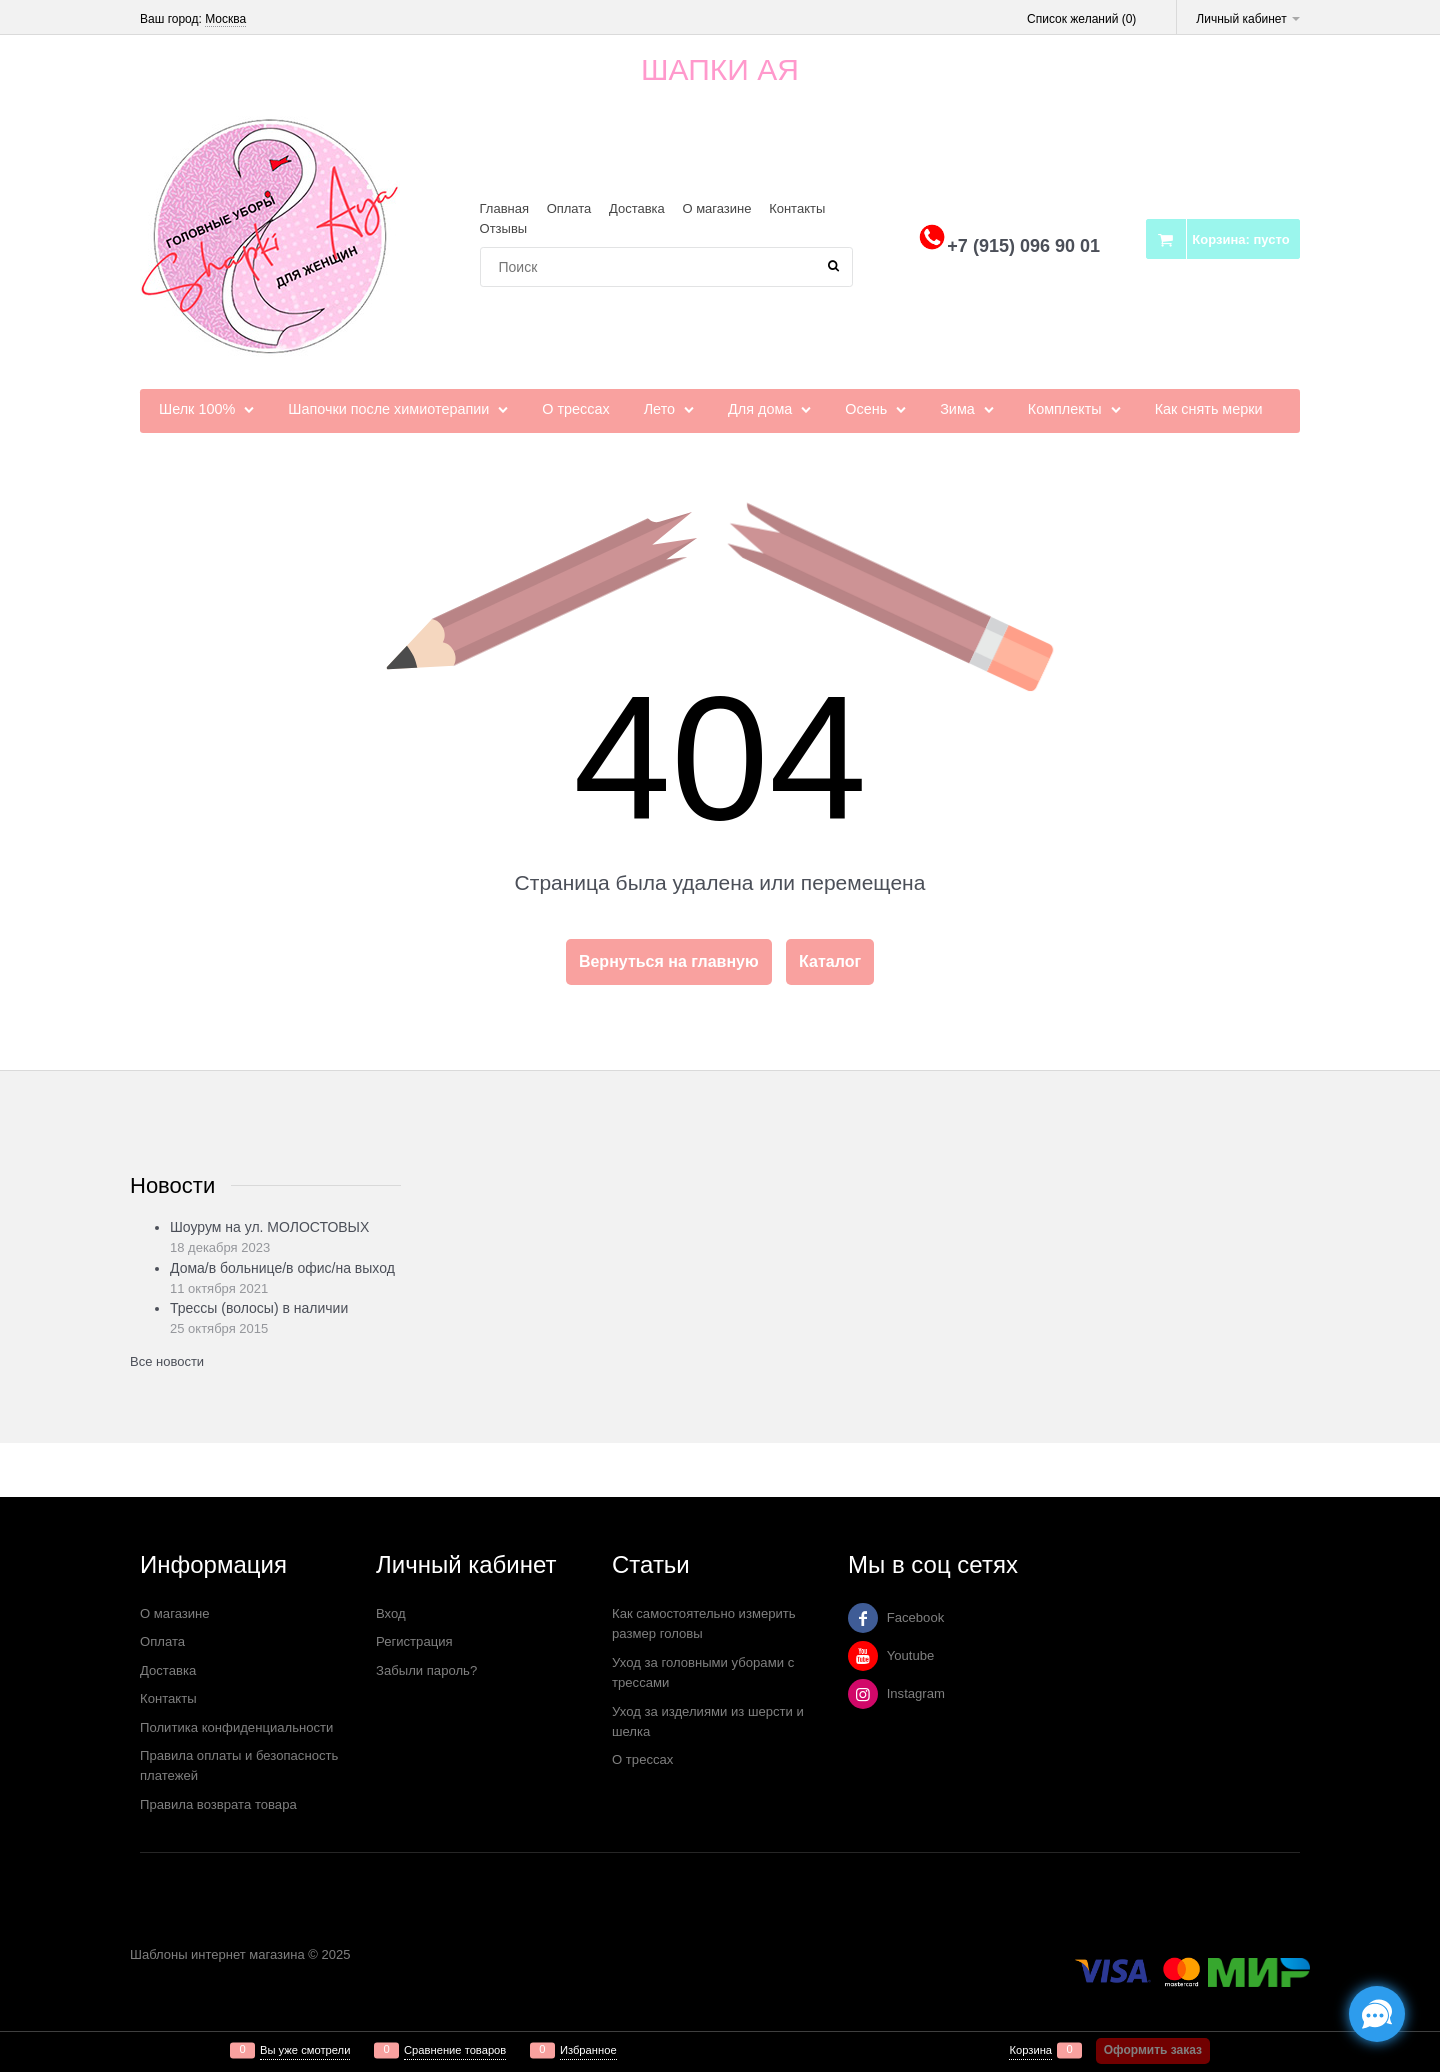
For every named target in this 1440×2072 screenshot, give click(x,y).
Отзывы (504, 228)
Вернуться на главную (669, 961)
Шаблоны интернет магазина (217, 1954)
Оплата (569, 208)
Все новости (167, 1361)
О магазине (716, 208)
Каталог (830, 961)
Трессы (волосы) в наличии (259, 1308)
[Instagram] (863, 1694)
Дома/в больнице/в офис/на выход (282, 1268)
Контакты (797, 208)
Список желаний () (1081, 19)
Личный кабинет (1248, 19)
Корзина (1030, 2050)
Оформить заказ (1153, 2050)
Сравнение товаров (455, 2050)
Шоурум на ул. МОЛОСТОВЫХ (269, 1227)
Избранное (588, 2050)
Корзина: (1240, 239)
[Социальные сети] (1377, 2014)
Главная (504, 208)
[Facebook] (863, 1618)
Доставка (637, 208)
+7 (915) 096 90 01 (1023, 246)
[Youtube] (863, 1656)
